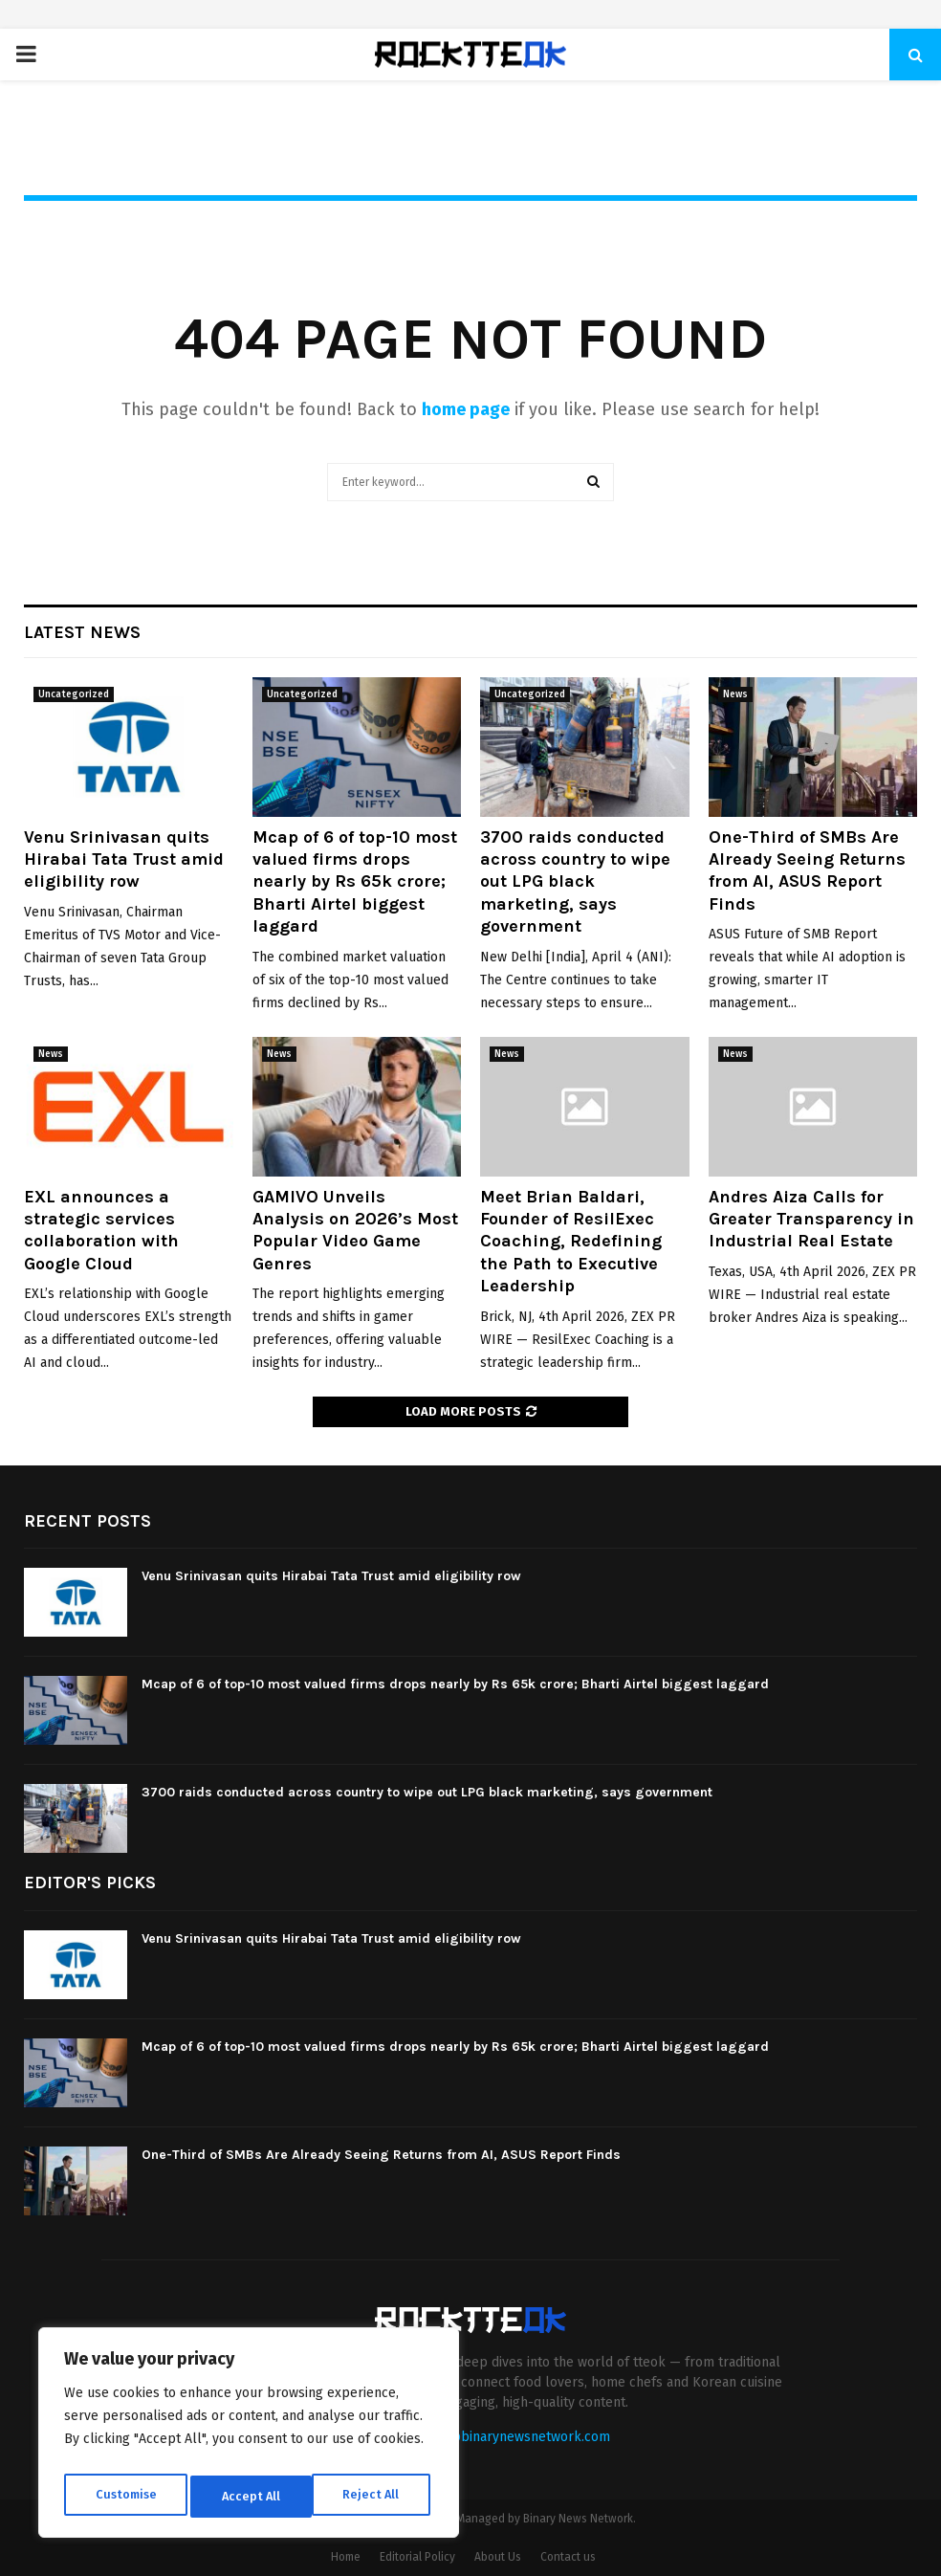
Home (346, 2557)
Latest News (82, 632)
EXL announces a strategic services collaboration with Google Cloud (101, 1230)
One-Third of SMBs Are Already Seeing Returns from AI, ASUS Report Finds (807, 870)
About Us (497, 2557)
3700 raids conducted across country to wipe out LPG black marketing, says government (575, 881)
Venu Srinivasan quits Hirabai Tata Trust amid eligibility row (124, 859)
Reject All (250, 2496)
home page (466, 409)
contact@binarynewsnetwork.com (506, 2437)
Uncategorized (73, 694)
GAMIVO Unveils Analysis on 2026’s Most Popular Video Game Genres (355, 1230)
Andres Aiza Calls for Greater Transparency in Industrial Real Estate (811, 1219)
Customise (125, 2496)
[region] (248, 2437)
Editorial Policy (417, 2557)
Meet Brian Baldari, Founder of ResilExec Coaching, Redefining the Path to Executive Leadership (571, 1241)
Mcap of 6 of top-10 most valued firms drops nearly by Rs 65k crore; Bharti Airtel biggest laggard (354, 881)
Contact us (568, 2557)
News (735, 694)
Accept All (374, 2496)
